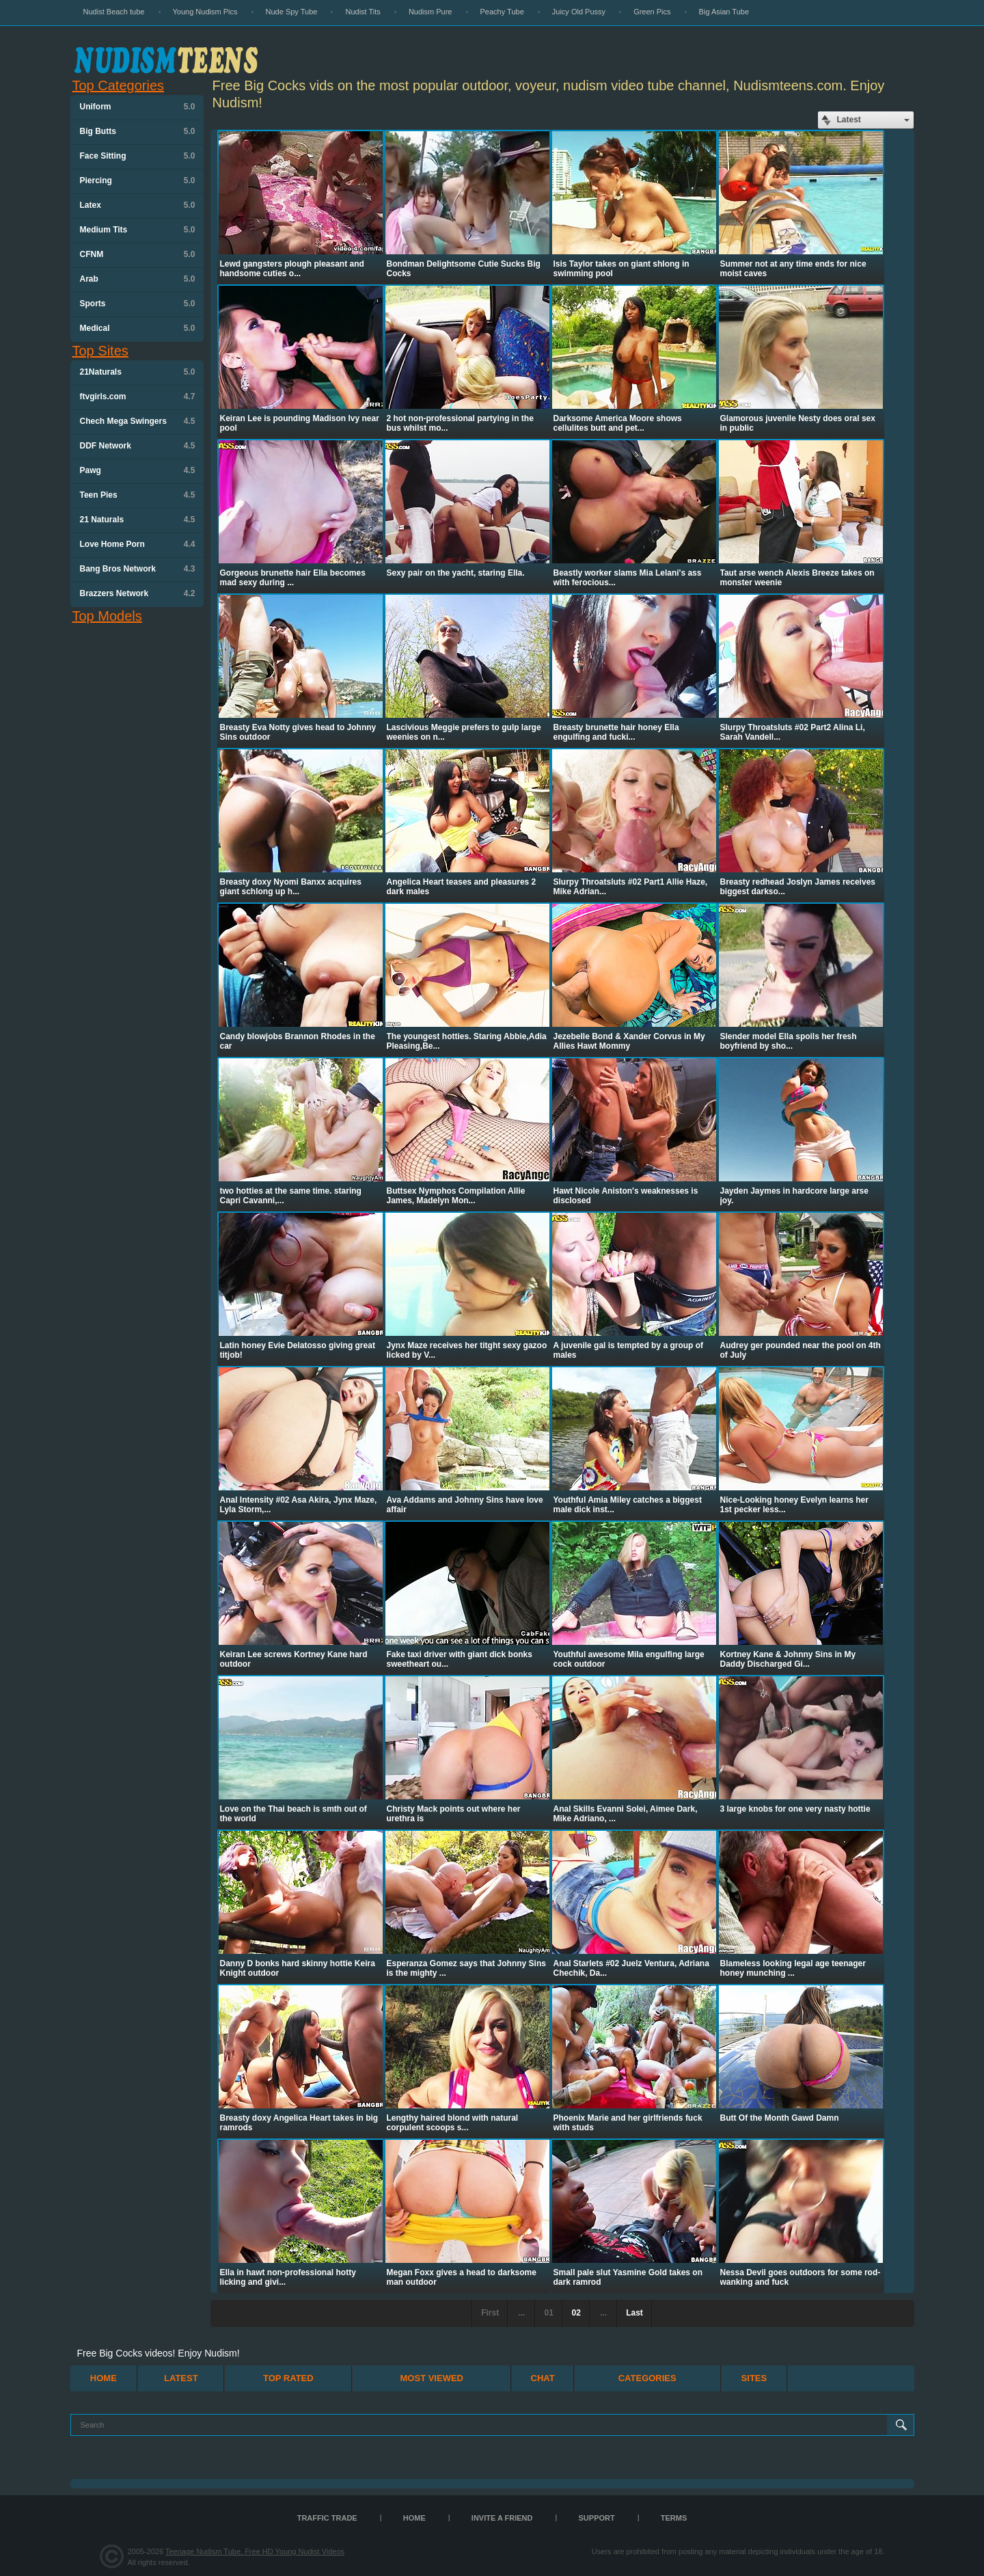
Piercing (137, 180)
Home (103, 2378)
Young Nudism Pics (205, 12)
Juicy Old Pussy (578, 12)
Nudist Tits (362, 12)
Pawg (137, 470)
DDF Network (137, 446)
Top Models (107, 615)
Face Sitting (137, 156)
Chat (543, 2378)
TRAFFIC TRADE (327, 2518)
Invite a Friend (502, 2518)
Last (634, 2313)
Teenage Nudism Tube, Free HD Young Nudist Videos (254, 2551)
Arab (137, 279)
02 (575, 2313)
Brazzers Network (137, 593)
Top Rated (288, 2378)
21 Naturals (137, 519)
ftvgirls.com (137, 396)
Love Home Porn (137, 544)
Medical (137, 328)
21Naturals (137, 372)
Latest (181, 2378)
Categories (647, 2378)
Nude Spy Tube (292, 12)
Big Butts (137, 131)
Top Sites (100, 350)
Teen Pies (137, 495)
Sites (754, 2378)
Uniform (137, 106)
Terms (674, 2518)
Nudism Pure (430, 12)
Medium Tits (137, 229)
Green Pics (651, 12)
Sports (137, 303)
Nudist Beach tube (114, 12)
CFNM (137, 254)
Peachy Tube (502, 12)
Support (597, 2518)
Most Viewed (431, 2378)
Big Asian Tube (724, 12)
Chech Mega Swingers (137, 421)
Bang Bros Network (137, 569)
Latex (137, 205)
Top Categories (118, 85)
